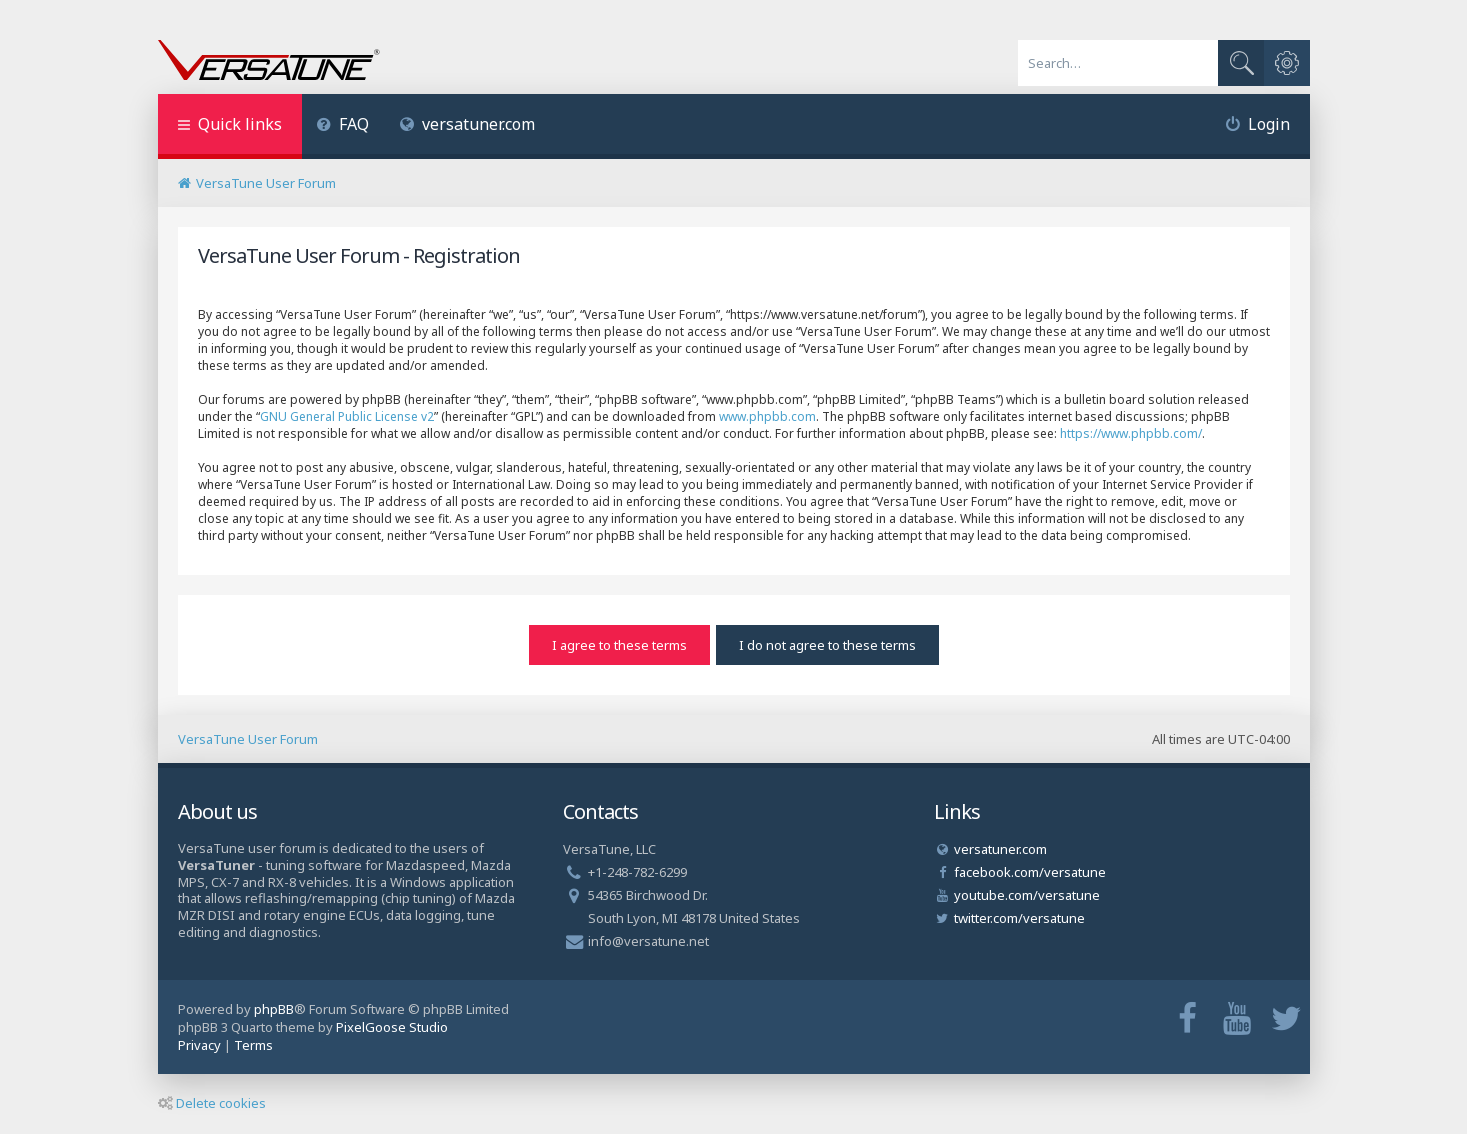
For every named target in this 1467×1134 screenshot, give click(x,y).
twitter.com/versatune (1019, 918)
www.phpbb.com (767, 416)
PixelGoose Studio (392, 1027)
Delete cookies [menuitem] (212, 1103)
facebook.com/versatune (1030, 872)
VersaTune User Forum (248, 739)
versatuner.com (467, 124)
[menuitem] (343, 126)
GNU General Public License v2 (347, 416)
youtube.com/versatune (1027, 895)
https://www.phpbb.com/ (1131, 433)
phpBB (274, 1009)
